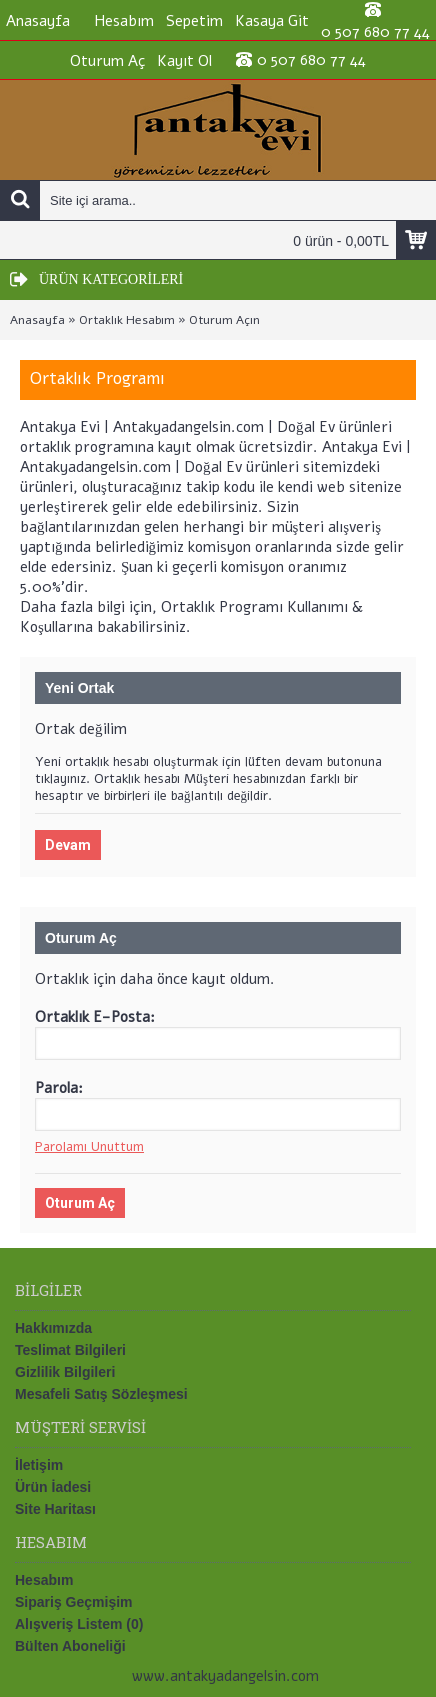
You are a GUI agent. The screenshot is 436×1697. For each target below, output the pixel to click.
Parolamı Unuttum (89, 1147)
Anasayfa (37, 320)
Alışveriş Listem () (79, 1624)
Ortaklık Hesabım (127, 320)
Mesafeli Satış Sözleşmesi (101, 1394)
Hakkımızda (53, 1328)
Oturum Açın (224, 320)
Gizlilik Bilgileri (65, 1372)
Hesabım (44, 1580)
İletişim (39, 1465)
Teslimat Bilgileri (70, 1350)
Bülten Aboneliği (70, 1646)
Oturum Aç (80, 1203)
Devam (68, 845)
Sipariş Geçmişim (74, 1602)
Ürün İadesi (53, 1487)
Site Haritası (55, 1509)
